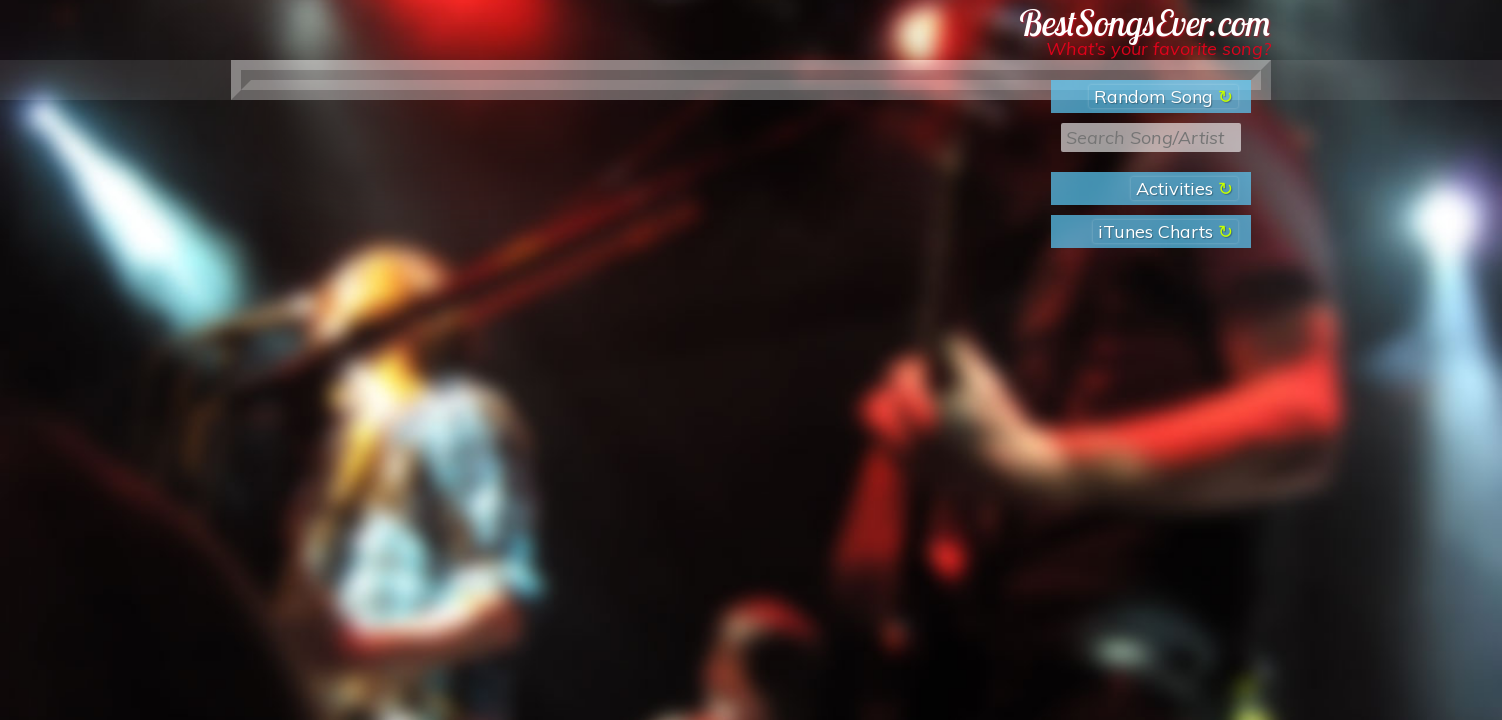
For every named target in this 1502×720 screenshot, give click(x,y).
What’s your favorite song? (1158, 48)
